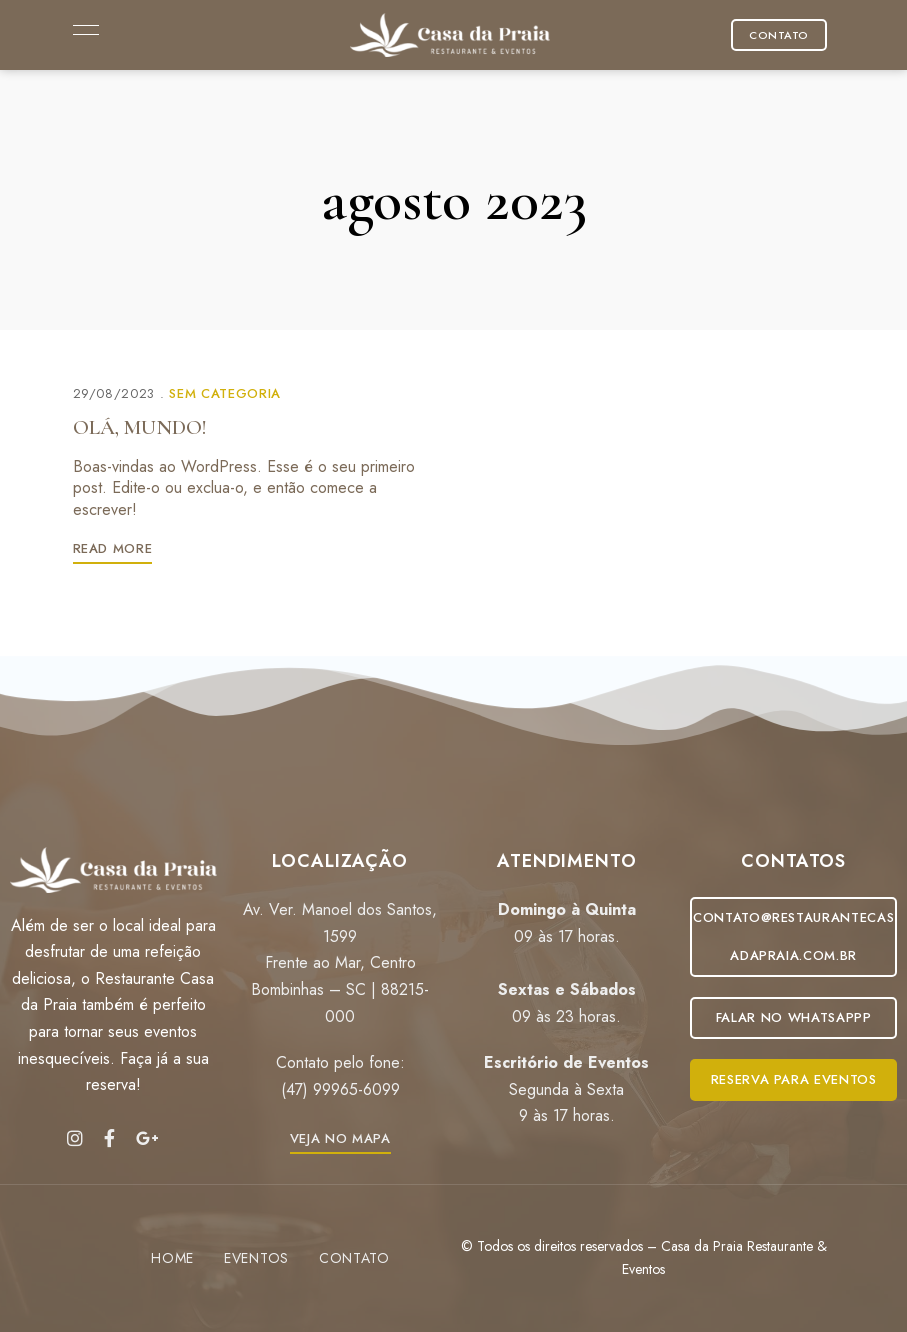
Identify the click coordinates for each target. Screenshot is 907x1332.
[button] (779, 35)
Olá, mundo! (140, 427)
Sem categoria (224, 393)
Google (147, 1138)
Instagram (75, 1138)
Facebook (109, 1138)
